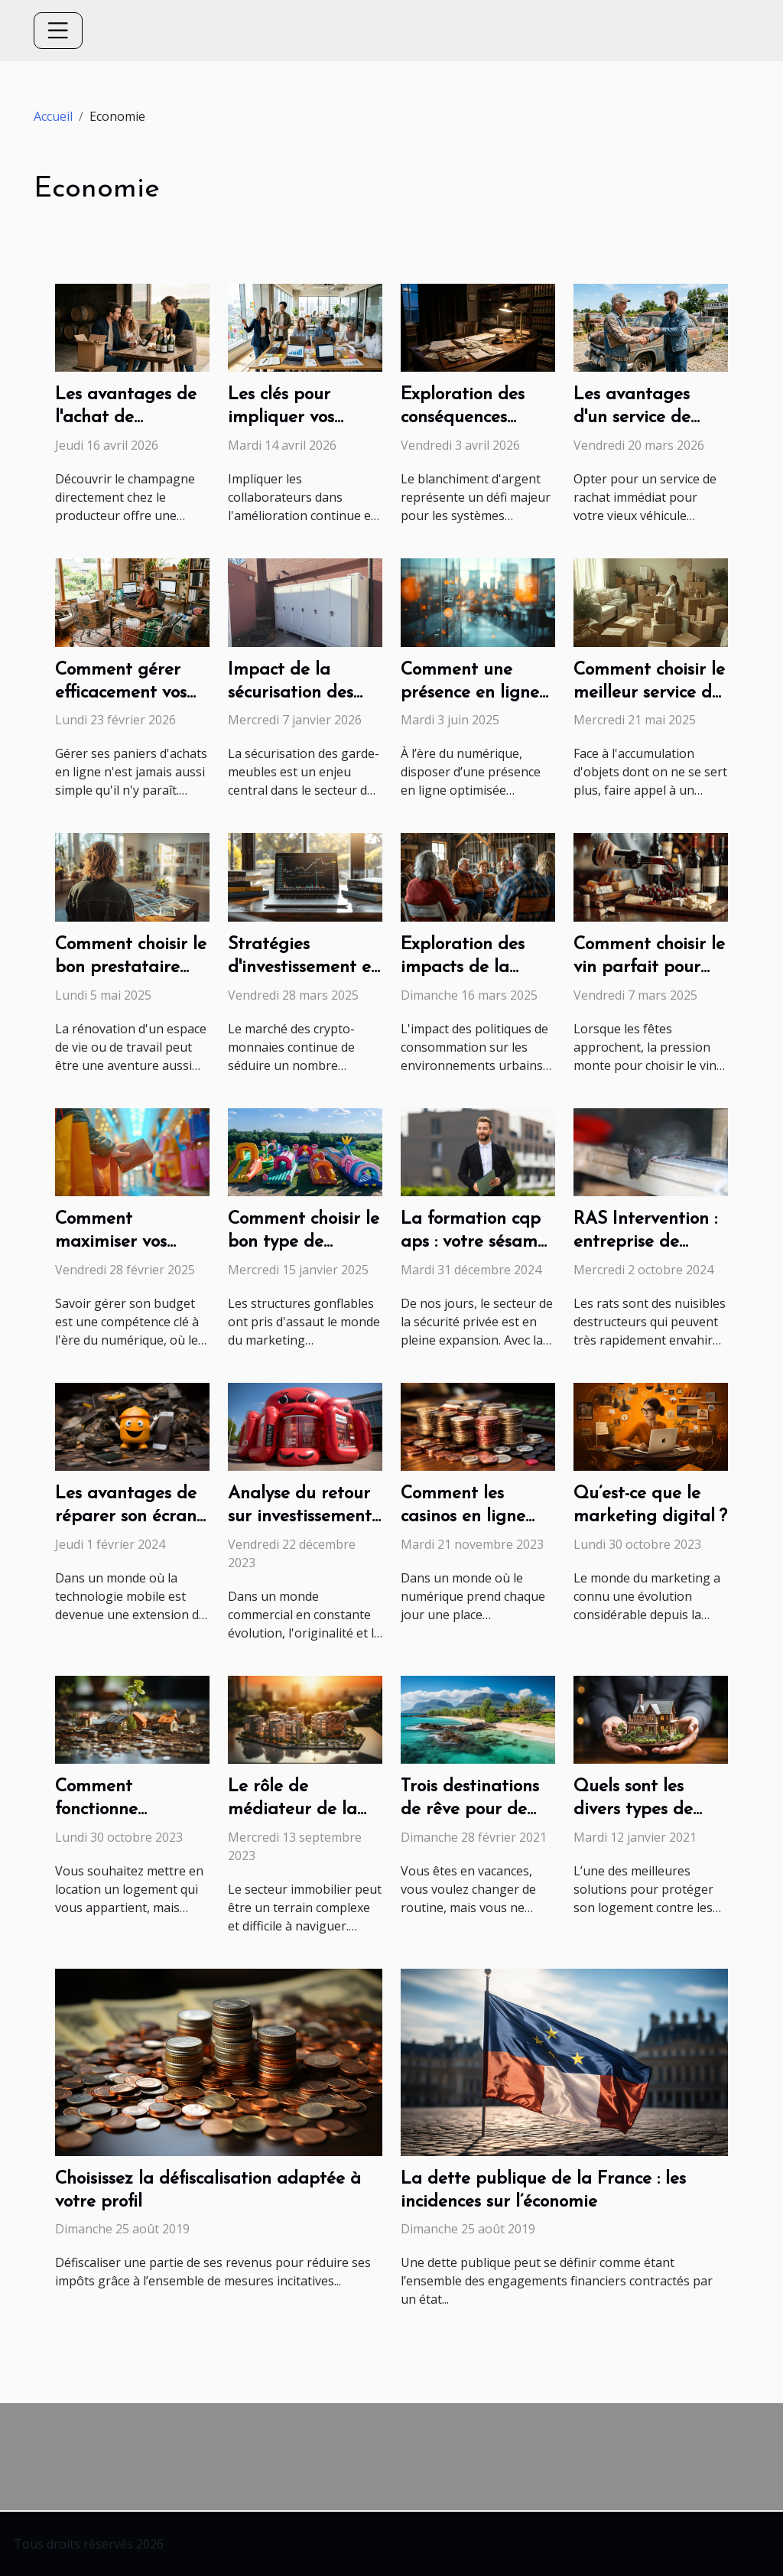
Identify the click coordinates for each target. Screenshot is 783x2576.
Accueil (53, 116)
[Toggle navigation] (58, 30)
